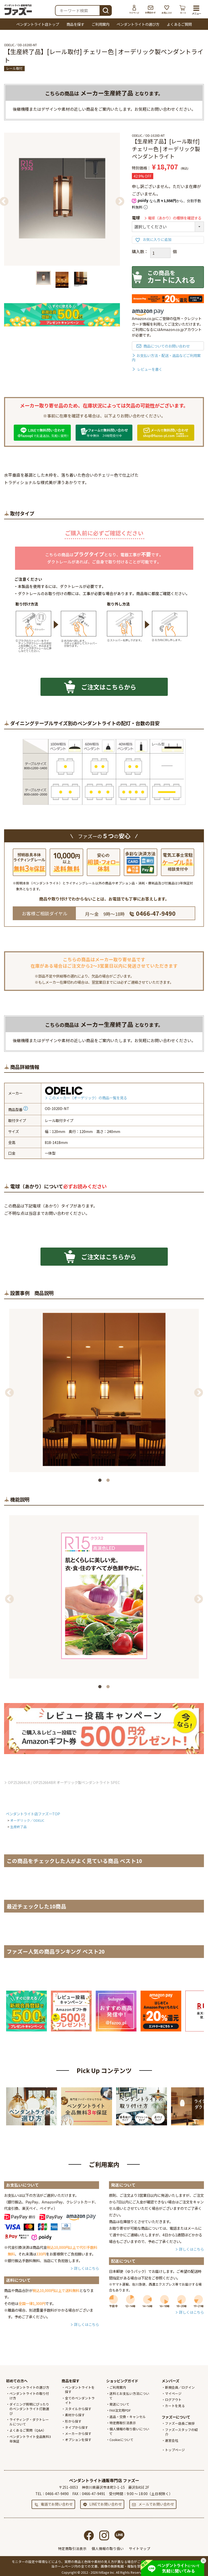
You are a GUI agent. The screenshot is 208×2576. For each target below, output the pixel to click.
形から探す (73, 2421)
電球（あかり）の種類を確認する (174, 217)
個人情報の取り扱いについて (129, 2431)
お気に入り (166, 9)
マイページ (134, 9)
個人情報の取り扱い (108, 2548)
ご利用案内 (100, 24)
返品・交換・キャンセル (127, 2416)
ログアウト (173, 2399)
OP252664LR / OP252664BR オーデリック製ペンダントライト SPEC (64, 1782)
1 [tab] (99, 1478)
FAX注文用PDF (120, 2410)
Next (117, 199)
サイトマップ (139, 2548)
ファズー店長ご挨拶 (180, 2423)
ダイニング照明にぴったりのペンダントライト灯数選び (29, 2409)
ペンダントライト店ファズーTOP (33, 1813)
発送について (119, 2404)
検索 (106, 10)
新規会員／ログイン (180, 2387)
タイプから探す (76, 2427)
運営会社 (171, 2440)
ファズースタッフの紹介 (181, 2432)
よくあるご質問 (179, 24)
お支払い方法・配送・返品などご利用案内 (166, 357)
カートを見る (175, 2405)
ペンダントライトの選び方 (138, 24)
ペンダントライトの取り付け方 (29, 2395)
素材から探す (75, 2414)
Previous (6, 1390)
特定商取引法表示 (122, 2422)
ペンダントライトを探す (80, 2389)
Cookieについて (121, 2439)
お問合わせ (150, 9)
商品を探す (75, 24)
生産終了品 (18, 1826)
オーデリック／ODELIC (27, 1820)
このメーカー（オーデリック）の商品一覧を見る (88, 1097)
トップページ (175, 2449)
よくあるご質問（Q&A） (27, 2430)
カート (183, 9)
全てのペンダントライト (80, 2400)
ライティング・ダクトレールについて (29, 2421)
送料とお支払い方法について (129, 2395)
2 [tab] (107, 1478)
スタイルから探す (78, 2408)
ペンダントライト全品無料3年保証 (30, 2439)
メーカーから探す (78, 2433)
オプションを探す (78, 2439)
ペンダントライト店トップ (37, 24)
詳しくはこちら (86, 2268)
